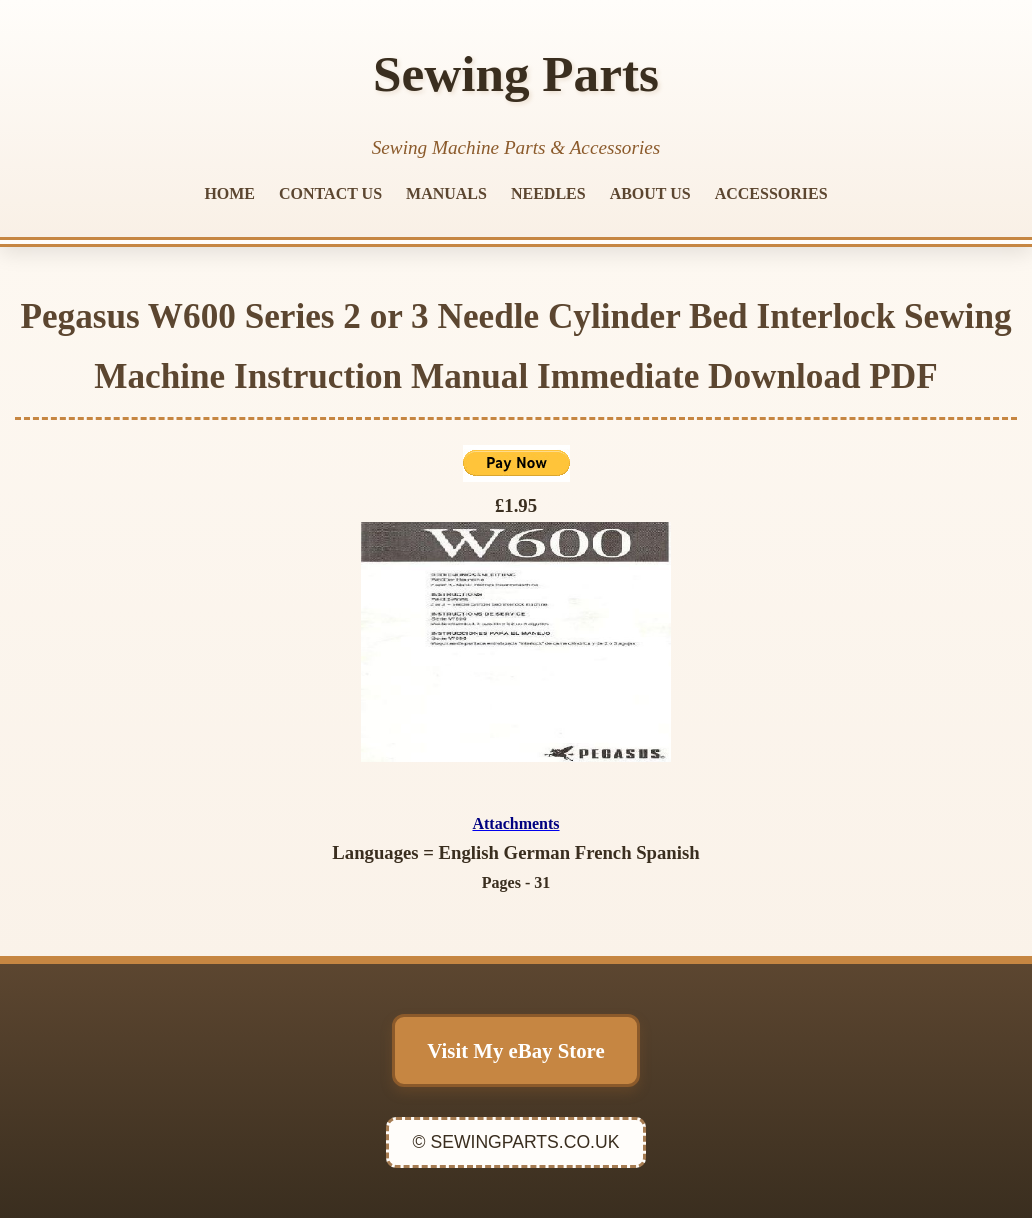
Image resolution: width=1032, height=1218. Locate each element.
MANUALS (446, 193)
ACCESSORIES (771, 193)
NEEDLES (548, 193)
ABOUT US (650, 193)
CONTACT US (330, 193)
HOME (229, 193)
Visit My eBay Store (515, 1050)
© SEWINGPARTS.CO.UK (516, 1142)
